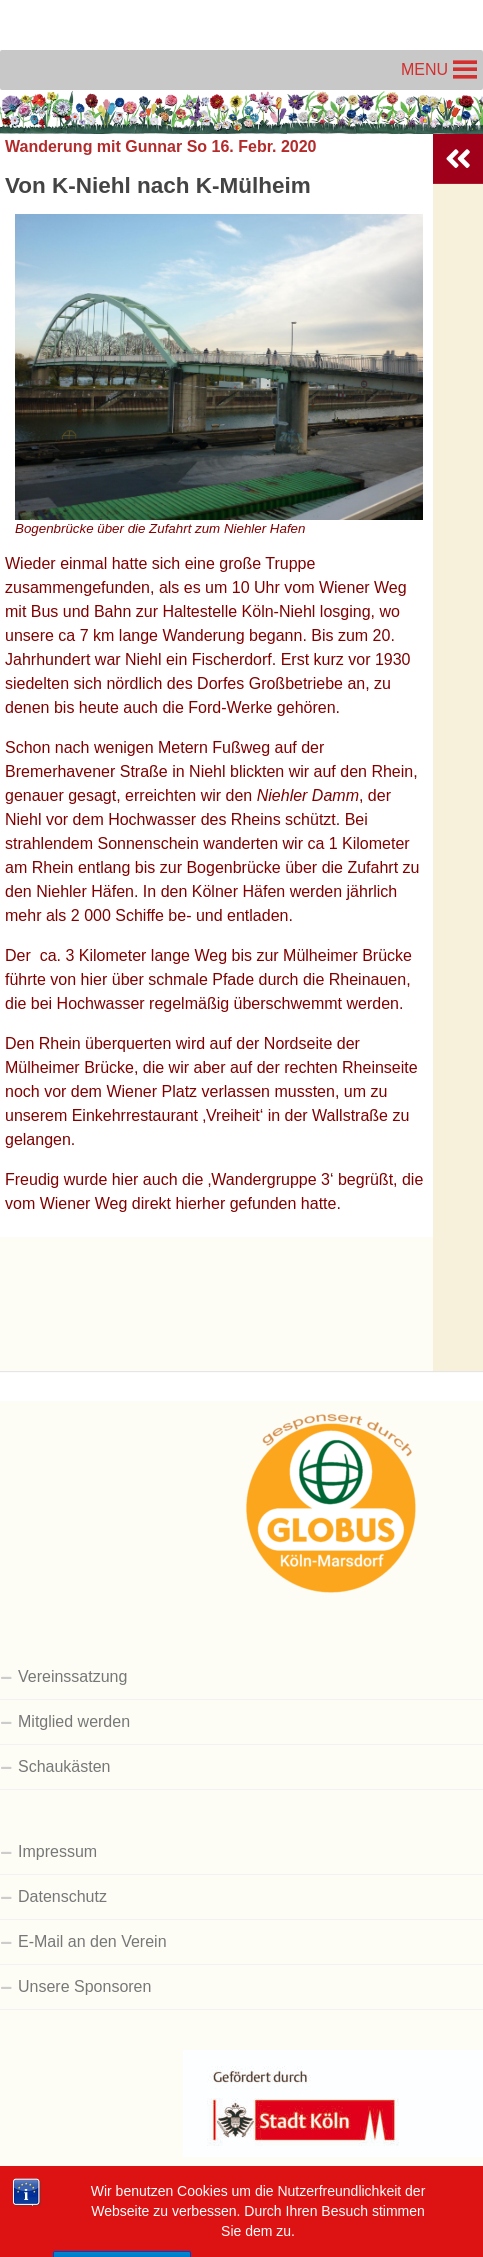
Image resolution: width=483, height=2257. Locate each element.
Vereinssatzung (72, 1676)
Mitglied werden (74, 1721)
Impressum (57, 1851)
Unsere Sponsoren (84, 1986)
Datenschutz (62, 1896)
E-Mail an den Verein (92, 1941)
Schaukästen (64, 1766)
